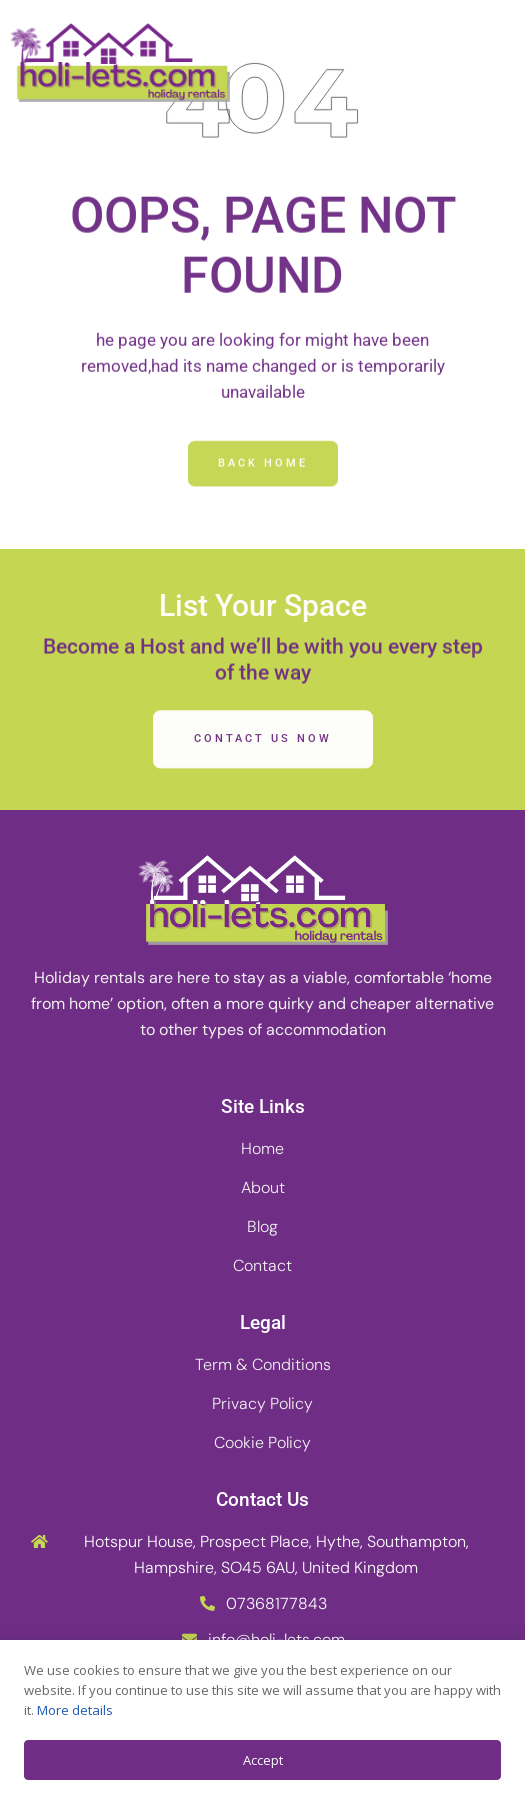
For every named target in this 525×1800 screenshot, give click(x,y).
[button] (489, 63)
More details (75, 1710)
